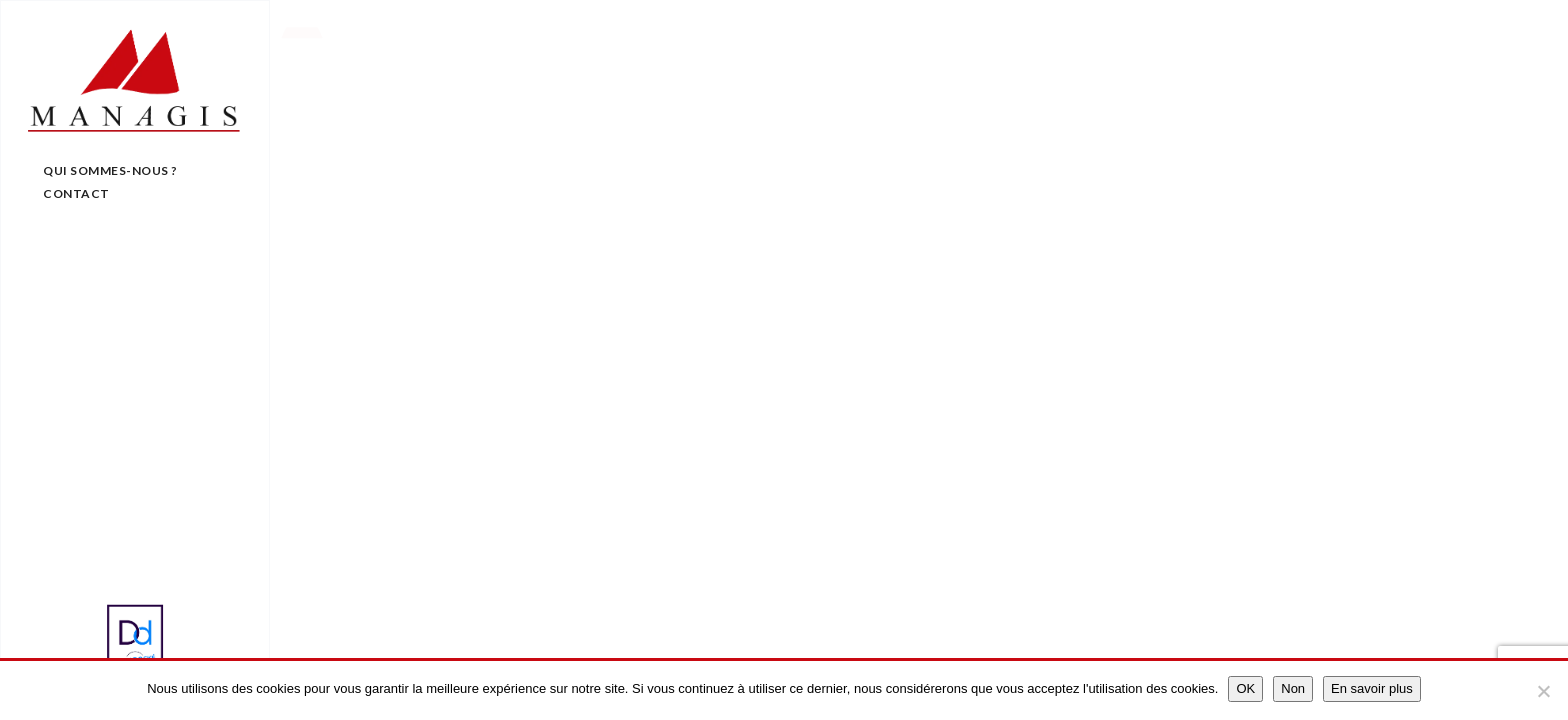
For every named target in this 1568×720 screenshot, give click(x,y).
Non (1293, 688)
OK (1245, 688)
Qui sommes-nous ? (110, 170)
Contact (76, 193)
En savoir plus (1372, 688)
